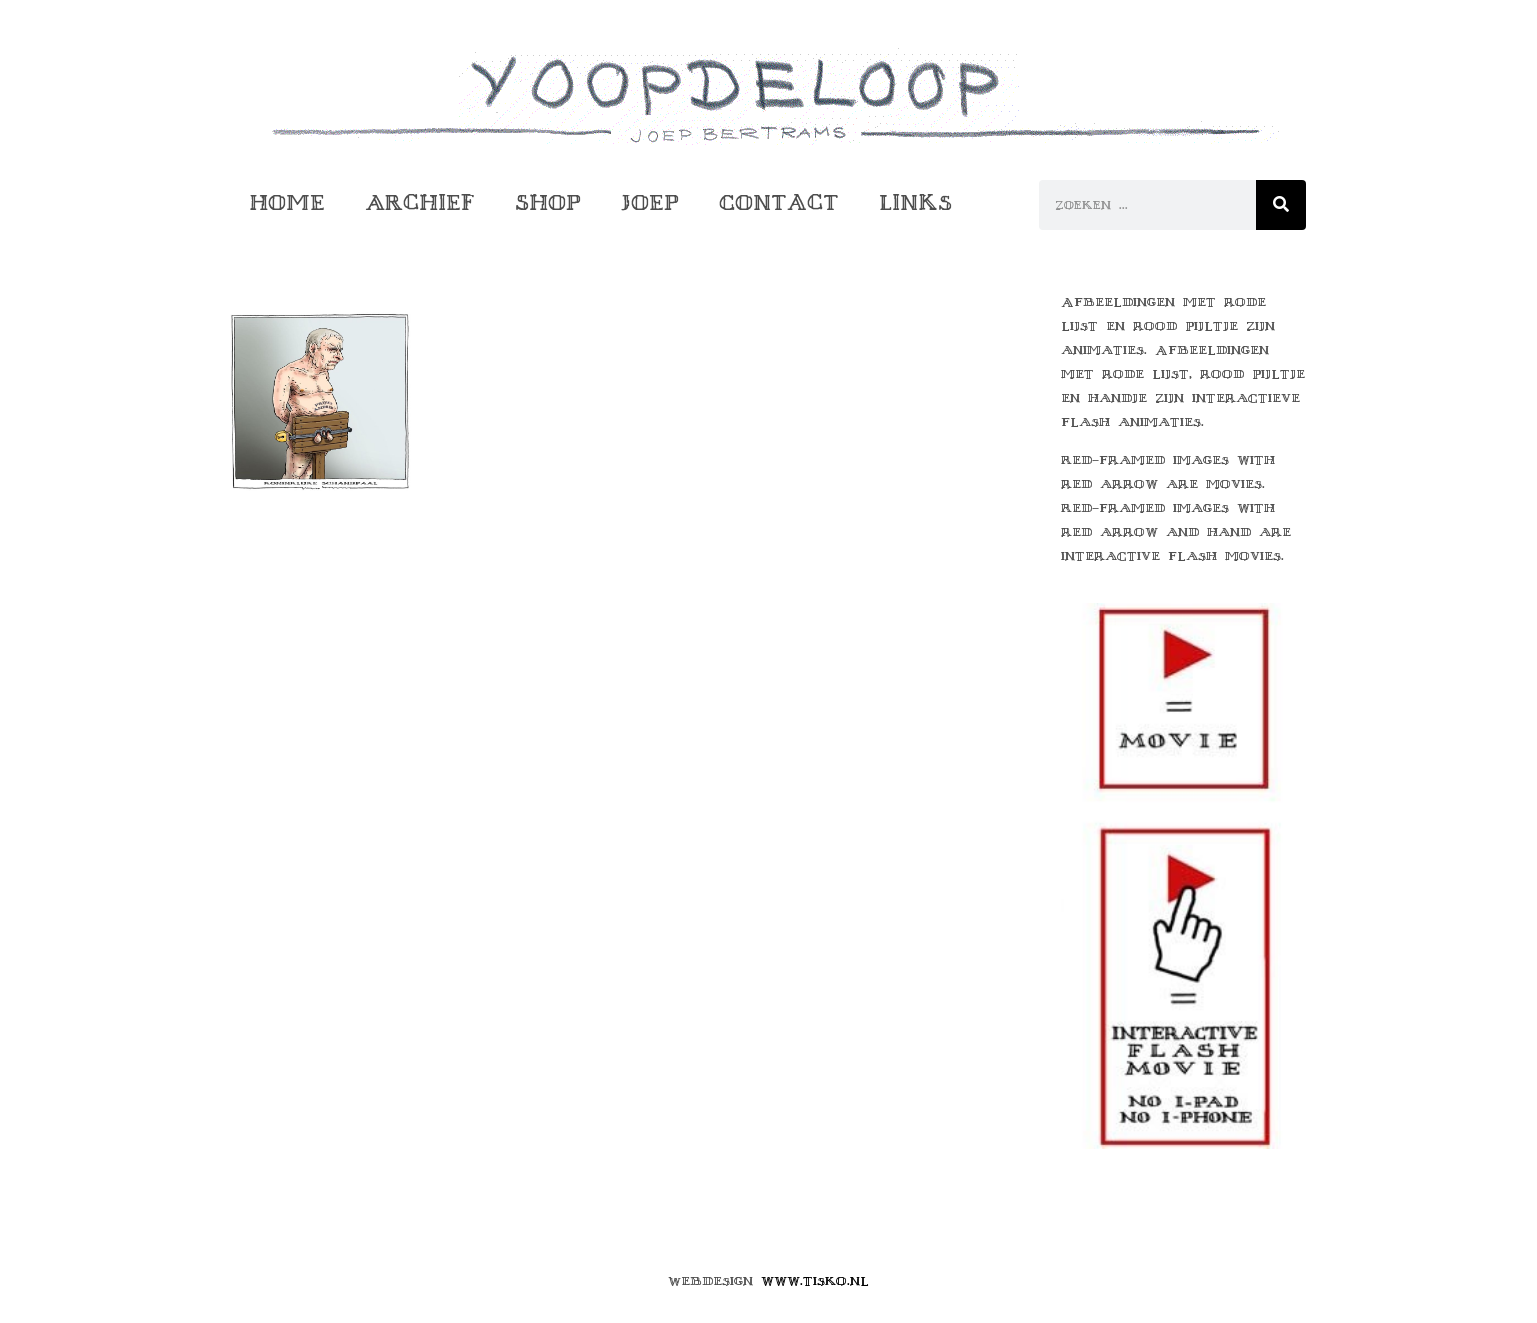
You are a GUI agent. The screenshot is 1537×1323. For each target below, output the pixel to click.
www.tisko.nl (815, 1281)
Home (287, 202)
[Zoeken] (1281, 205)
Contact (779, 202)
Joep (650, 202)
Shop (548, 202)
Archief (420, 202)
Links (915, 202)
